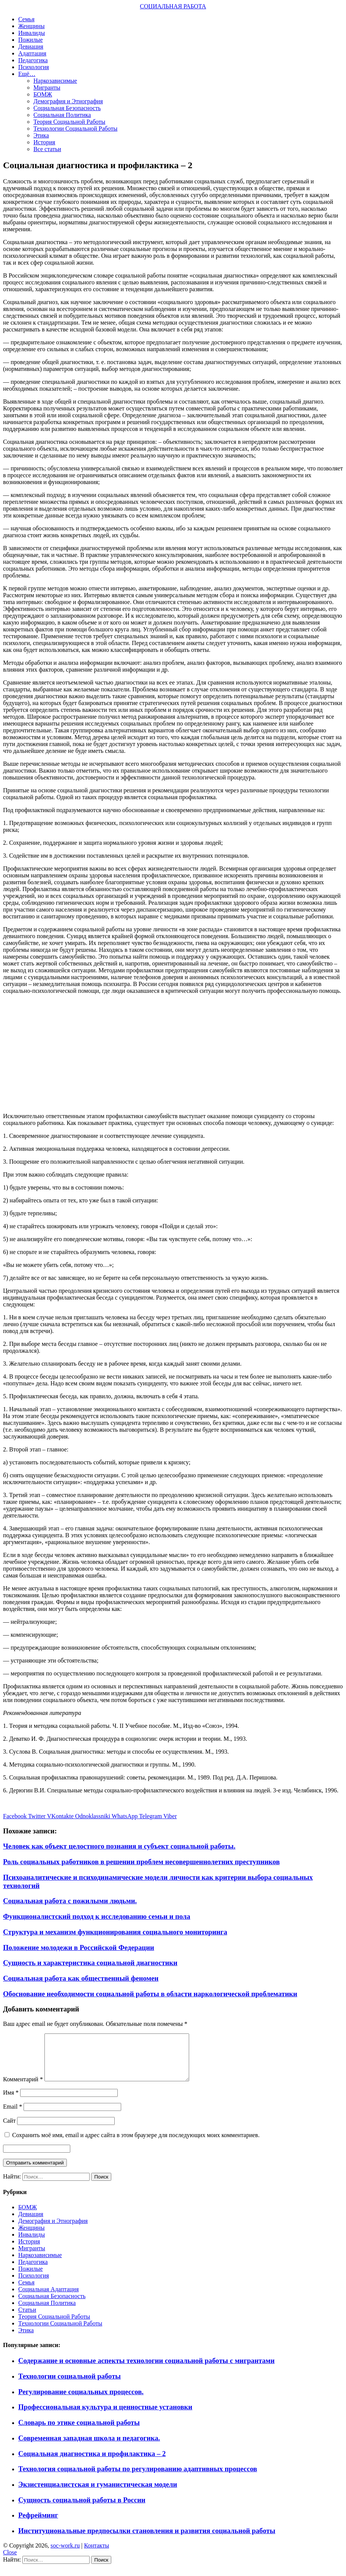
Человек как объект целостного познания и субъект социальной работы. (119, 1846)
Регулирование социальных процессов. (81, 2401)
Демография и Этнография (68, 101)
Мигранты (46, 87)
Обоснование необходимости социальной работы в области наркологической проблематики (150, 1994)
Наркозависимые (55, 80)
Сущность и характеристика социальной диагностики (90, 1963)
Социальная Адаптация (48, 2298)
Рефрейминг (38, 2524)
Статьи (27, 2319)
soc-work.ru (65, 2554)
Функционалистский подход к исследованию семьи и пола (96, 1916)
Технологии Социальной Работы (75, 128)
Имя (11, 2101)
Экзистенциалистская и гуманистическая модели (97, 2493)
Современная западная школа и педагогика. (89, 2447)
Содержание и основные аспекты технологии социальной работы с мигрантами (146, 2370)
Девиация (30, 46)
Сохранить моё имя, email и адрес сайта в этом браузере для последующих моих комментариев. (135, 2144)
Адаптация (32, 53)
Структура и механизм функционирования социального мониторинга (115, 1932)
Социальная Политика (62, 115)
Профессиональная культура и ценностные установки (105, 2416)
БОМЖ (42, 94)
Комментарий (23, 2088)
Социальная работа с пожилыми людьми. (70, 1901)
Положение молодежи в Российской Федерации (78, 1947)
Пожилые (30, 39)
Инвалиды (31, 33)
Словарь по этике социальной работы (79, 2432)
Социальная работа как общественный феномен (80, 1978)
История (44, 142)
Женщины (31, 26)
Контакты (96, 2554)
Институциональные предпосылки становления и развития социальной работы (146, 2540)
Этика (41, 135)
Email (12, 2115)
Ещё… (26, 74)
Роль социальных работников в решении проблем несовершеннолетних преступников (141, 1862)
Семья (26, 19)
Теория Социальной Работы (69, 121)
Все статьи (47, 149)
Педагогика (33, 60)
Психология (33, 67)
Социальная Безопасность (67, 108)
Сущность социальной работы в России (81, 2509)
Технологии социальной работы (69, 2385)
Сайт (9, 2129)
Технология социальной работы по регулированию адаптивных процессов (137, 2478)
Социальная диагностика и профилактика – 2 (92, 2463)
